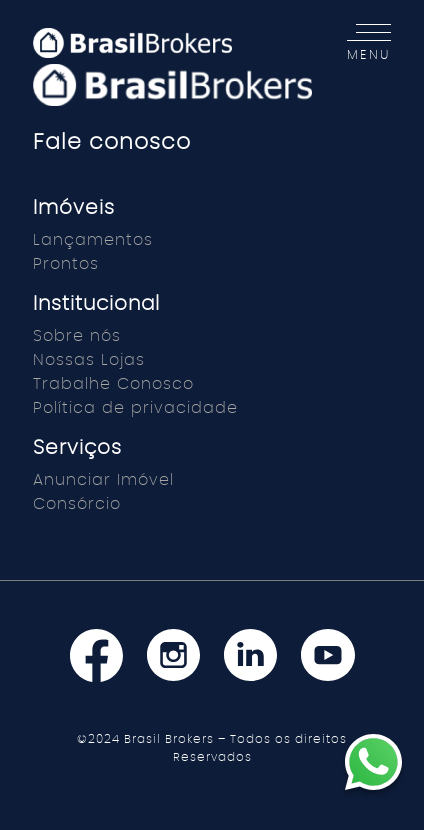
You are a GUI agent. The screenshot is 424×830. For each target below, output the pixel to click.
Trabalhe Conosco (113, 384)
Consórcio (77, 504)
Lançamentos (93, 240)
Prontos (66, 264)
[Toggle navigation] (363, 43)
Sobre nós (77, 336)
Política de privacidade (135, 408)
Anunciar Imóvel (103, 480)
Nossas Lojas (89, 360)
